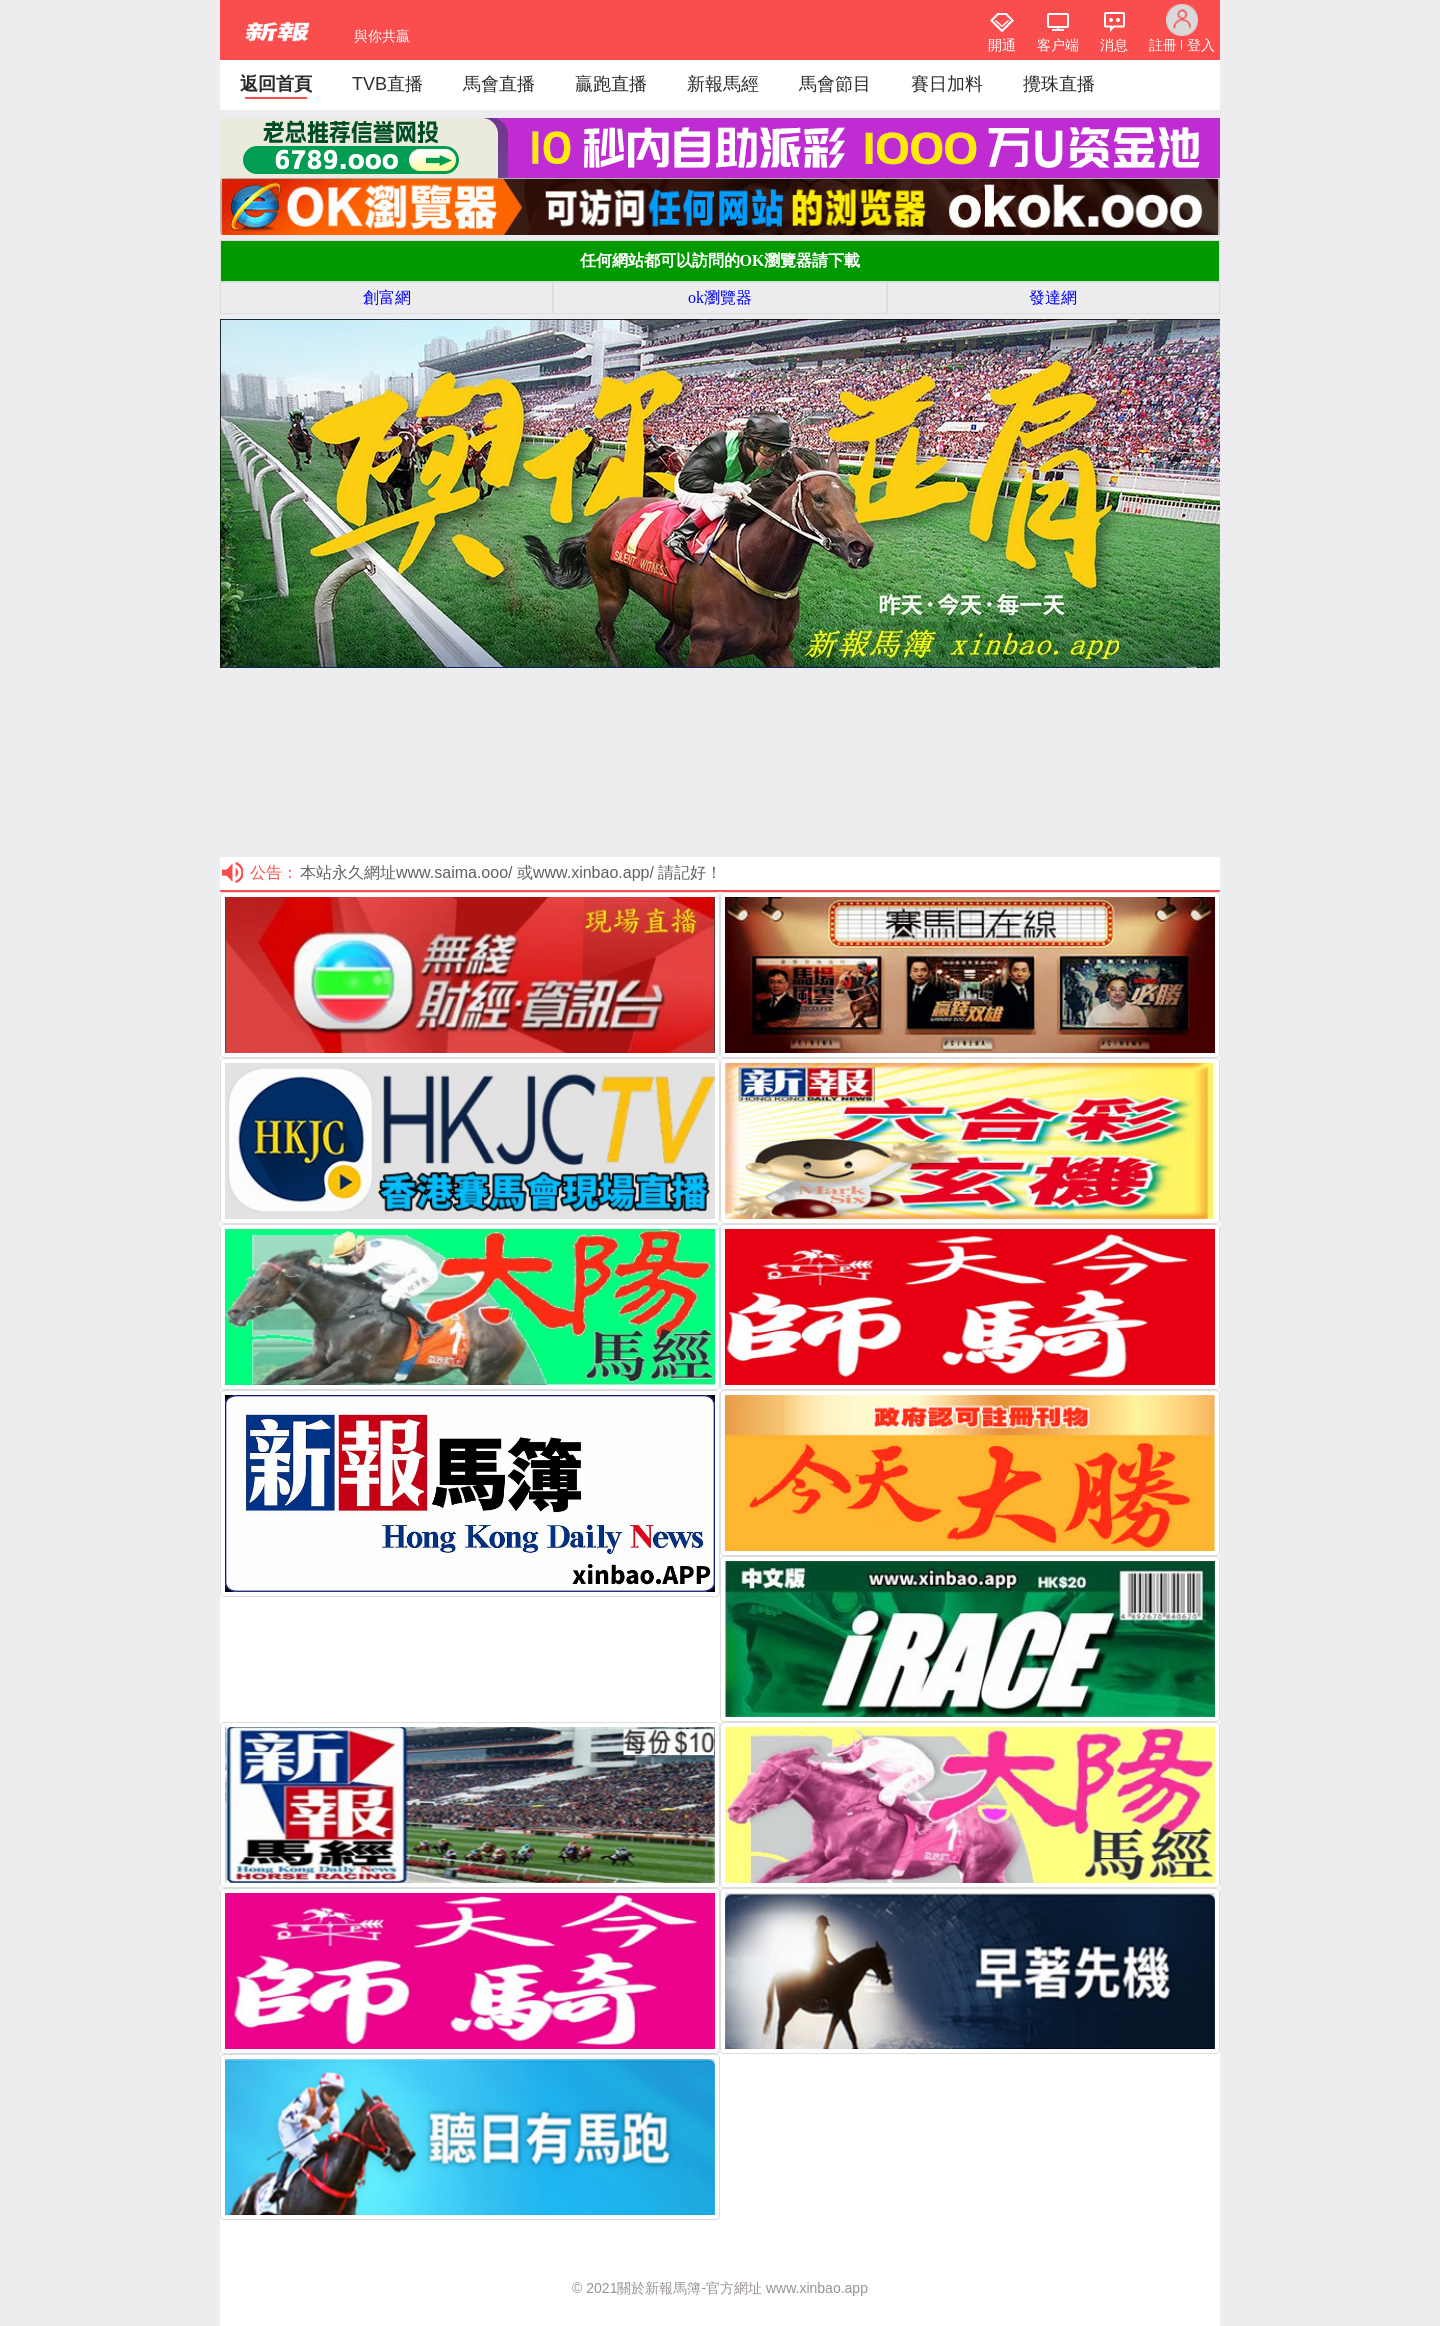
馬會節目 (835, 84)
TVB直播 (387, 84)
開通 (1002, 45)
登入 (1201, 45)
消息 (1114, 45)
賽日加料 (947, 84)
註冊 (1163, 45)
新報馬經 (723, 84)
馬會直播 (499, 84)
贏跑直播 (611, 84)
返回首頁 (276, 84)
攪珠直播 (1059, 84)
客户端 (1058, 45)
